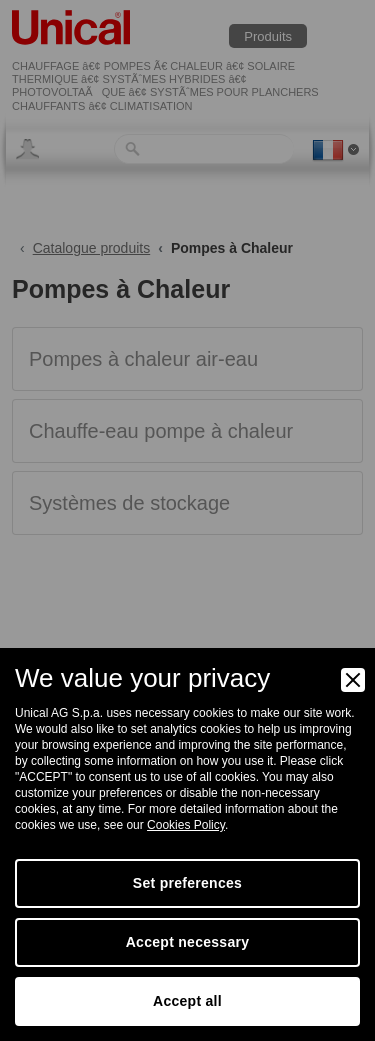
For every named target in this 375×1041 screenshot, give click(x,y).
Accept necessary (188, 942)
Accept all (187, 1001)
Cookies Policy (186, 825)
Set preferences (187, 883)
